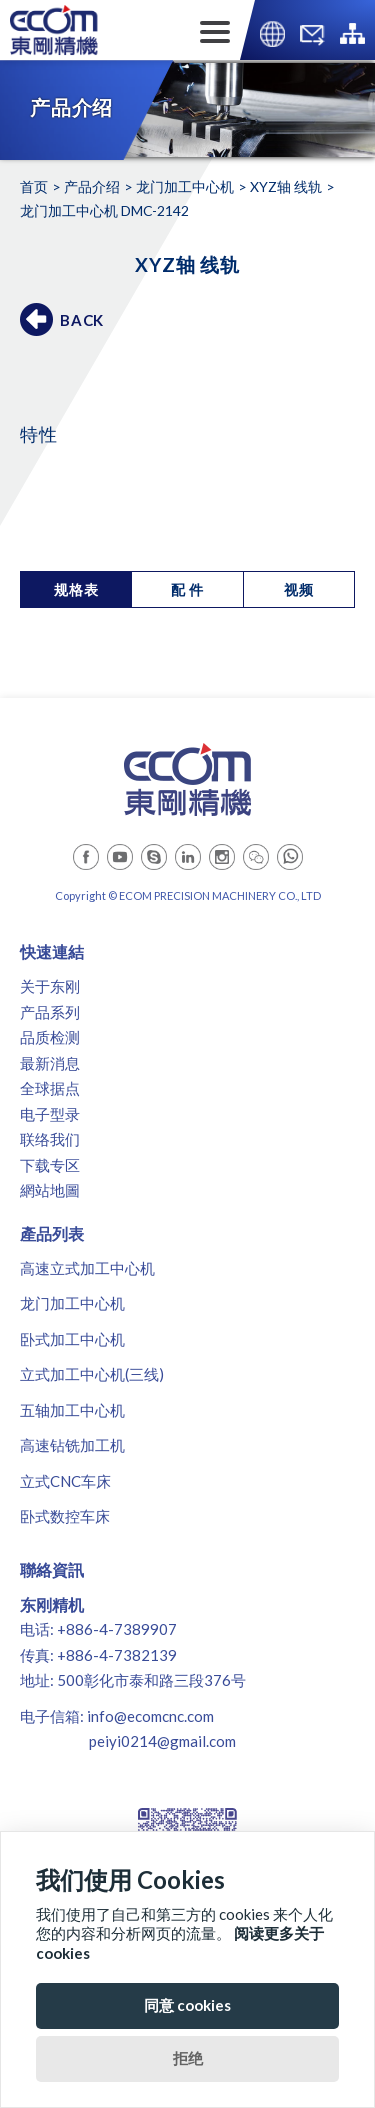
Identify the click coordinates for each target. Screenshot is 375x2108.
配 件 (187, 589)
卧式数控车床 (65, 1516)
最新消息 (50, 1063)
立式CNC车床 (65, 1481)
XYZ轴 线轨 (286, 186)
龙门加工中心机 (185, 186)
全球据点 (50, 1088)
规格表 (76, 589)
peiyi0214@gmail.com (162, 1741)
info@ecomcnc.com (150, 1716)
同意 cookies (187, 2005)
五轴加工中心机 (72, 1410)
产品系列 (50, 1012)
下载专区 (50, 1165)
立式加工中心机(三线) (92, 1374)
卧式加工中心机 (72, 1339)
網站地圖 (50, 1190)
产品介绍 (92, 186)
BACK (82, 320)
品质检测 (50, 1037)
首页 (34, 186)
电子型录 (50, 1114)
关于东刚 (50, 986)
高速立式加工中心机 (87, 1268)
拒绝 (188, 2058)
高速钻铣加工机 (72, 1445)
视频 (299, 589)
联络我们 (50, 1139)
